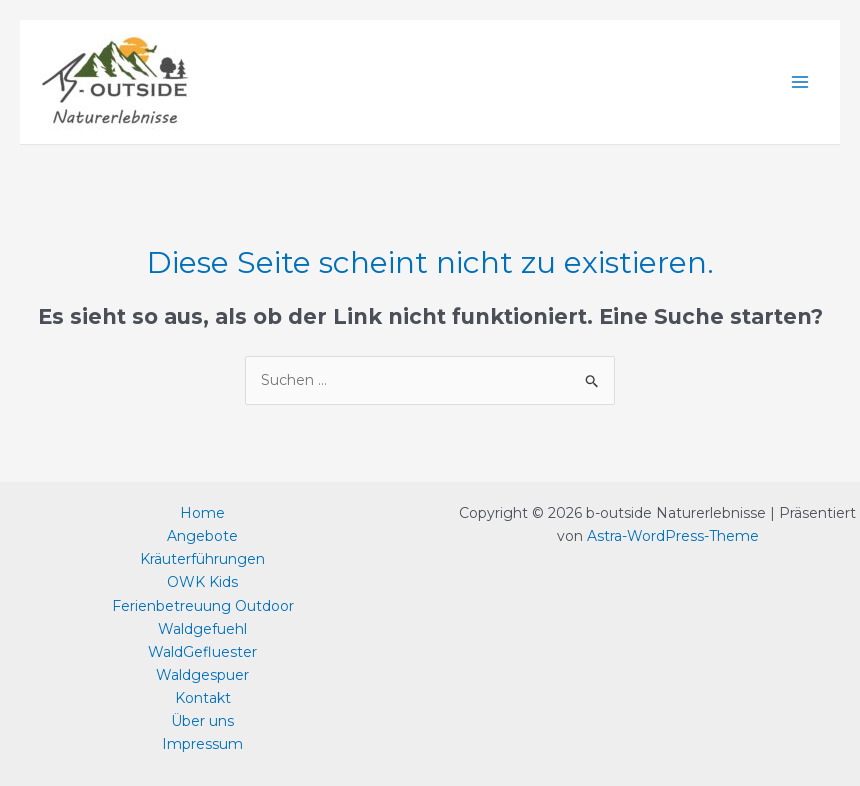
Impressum (202, 744)
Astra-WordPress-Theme (673, 536)
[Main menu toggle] (799, 82)
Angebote (202, 536)
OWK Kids (202, 582)
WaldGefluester (202, 652)
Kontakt (203, 698)
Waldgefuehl (202, 629)
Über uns (202, 721)
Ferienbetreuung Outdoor (203, 606)
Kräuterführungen (202, 559)
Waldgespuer (202, 675)
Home (202, 513)
